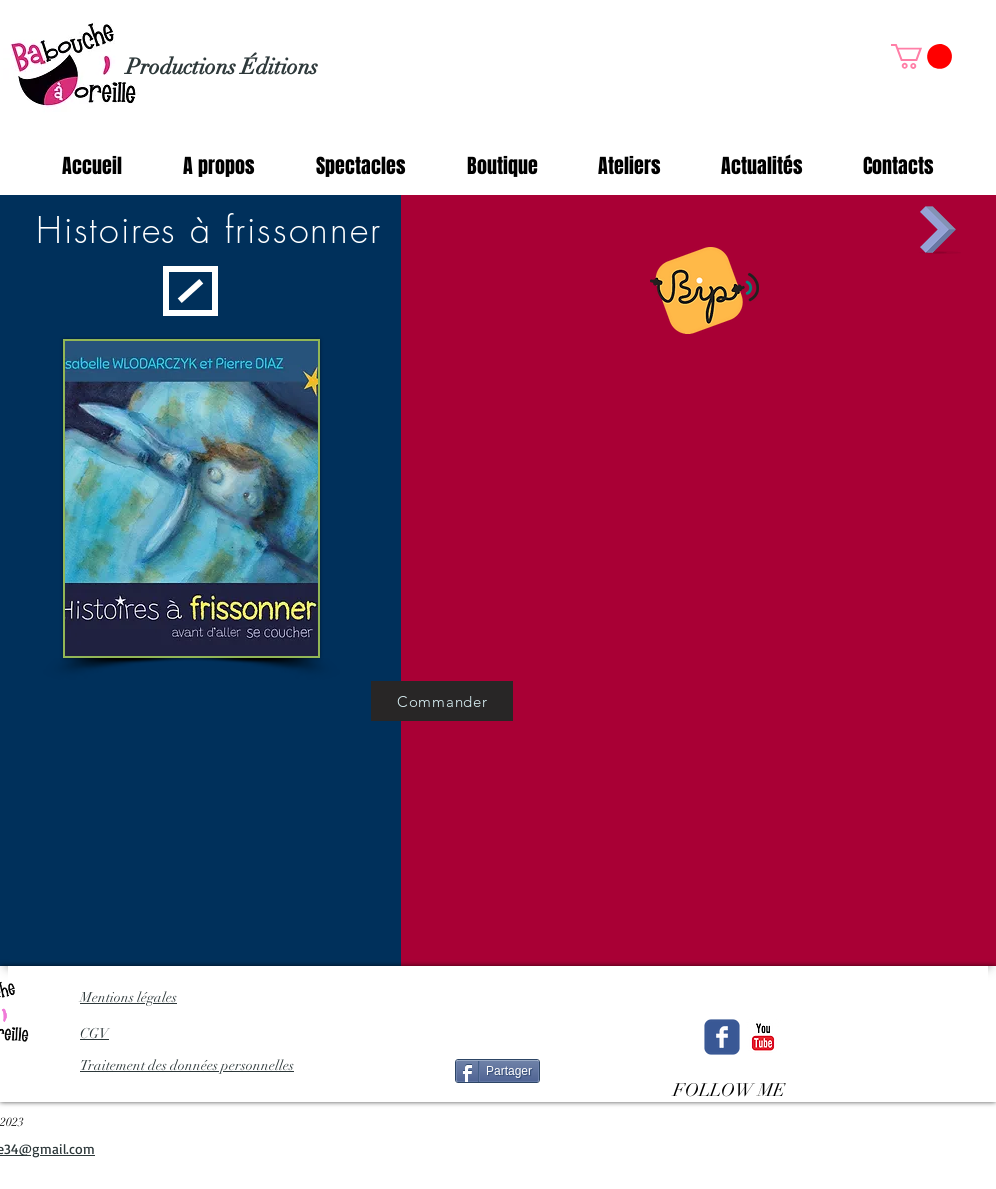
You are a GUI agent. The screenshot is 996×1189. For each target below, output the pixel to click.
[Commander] (442, 701)
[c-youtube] (763, 1037)
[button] (921, 56)
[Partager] (497, 1071)
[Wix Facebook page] (722, 1037)
